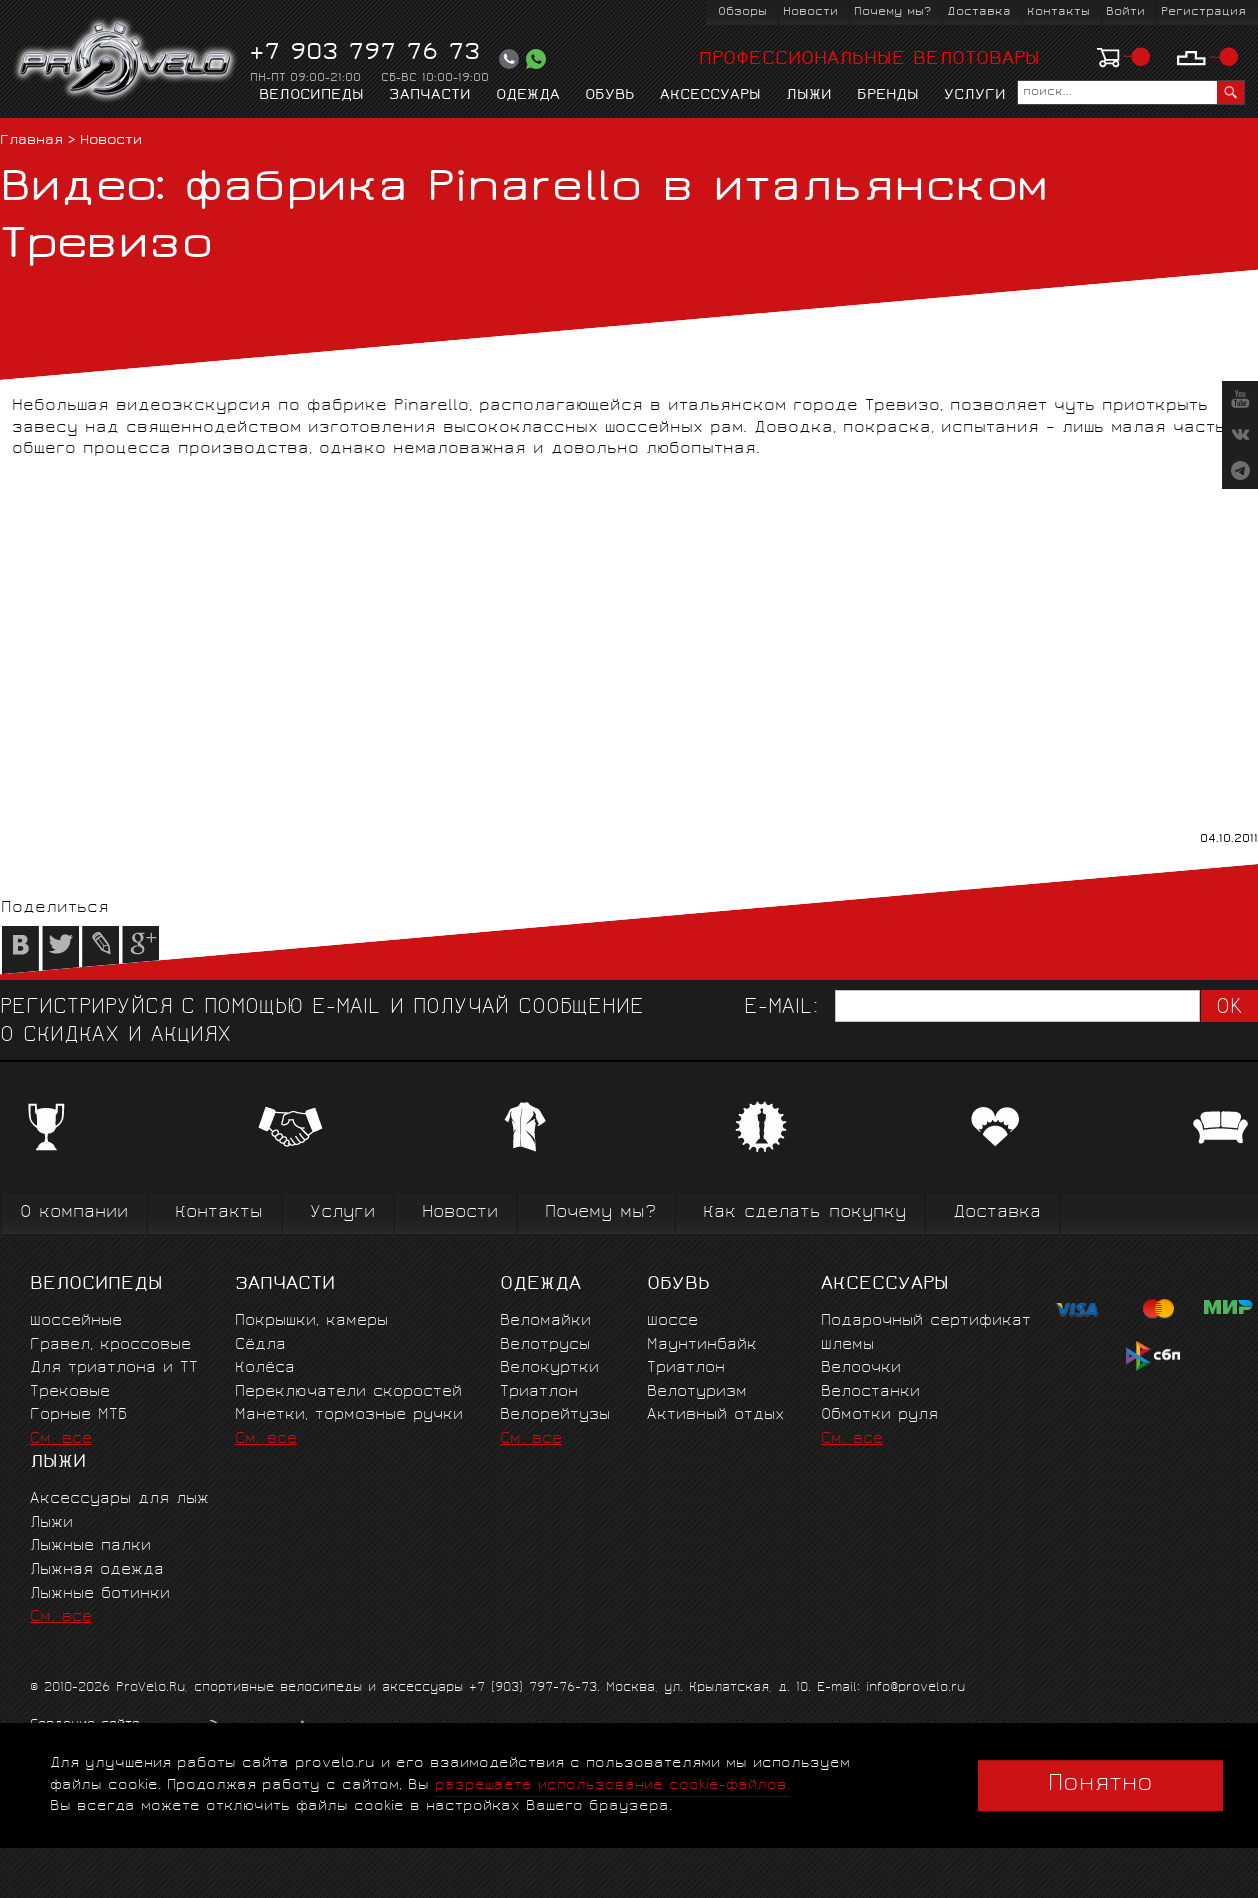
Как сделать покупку (804, 1213)
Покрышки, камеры (311, 1321)
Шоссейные (76, 1321)
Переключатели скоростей (348, 1392)
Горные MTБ (78, 1415)
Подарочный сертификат (926, 1321)
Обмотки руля (879, 1415)
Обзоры (742, 12)
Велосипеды (311, 96)
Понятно (1100, 1785)
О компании (74, 1213)
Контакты (1058, 12)
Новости (810, 12)
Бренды (888, 96)
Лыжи (809, 96)
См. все (61, 1439)
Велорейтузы (555, 1415)
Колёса (265, 1368)
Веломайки (545, 1321)
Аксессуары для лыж (119, 1499)
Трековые (70, 1392)
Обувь (610, 96)
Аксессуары (710, 96)
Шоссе (672, 1321)
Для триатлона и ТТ (114, 1368)
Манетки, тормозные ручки (349, 1415)
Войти (1125, 12)
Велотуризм (697, 1392)
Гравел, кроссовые (110, 1345)
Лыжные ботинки (100, 1594)
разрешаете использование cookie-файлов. (612, 1785)
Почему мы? (892, 12)
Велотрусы (545, 1345)
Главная (31, 141)
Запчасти (430, 96)
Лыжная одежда (97, 1570)
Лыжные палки (90, 1546)
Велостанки (870, 1392)
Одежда (528, 96)
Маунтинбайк (702, 1345)
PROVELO (126, 61)
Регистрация (1203, 12)
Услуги (975, 96)
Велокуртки (549, 1368)
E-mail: (781, 1008)
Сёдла (260, 1345)
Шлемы (847, 1345)
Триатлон (539, 1392)
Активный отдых (715, 1415)
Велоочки (861, 1368)
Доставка (979, 12)
